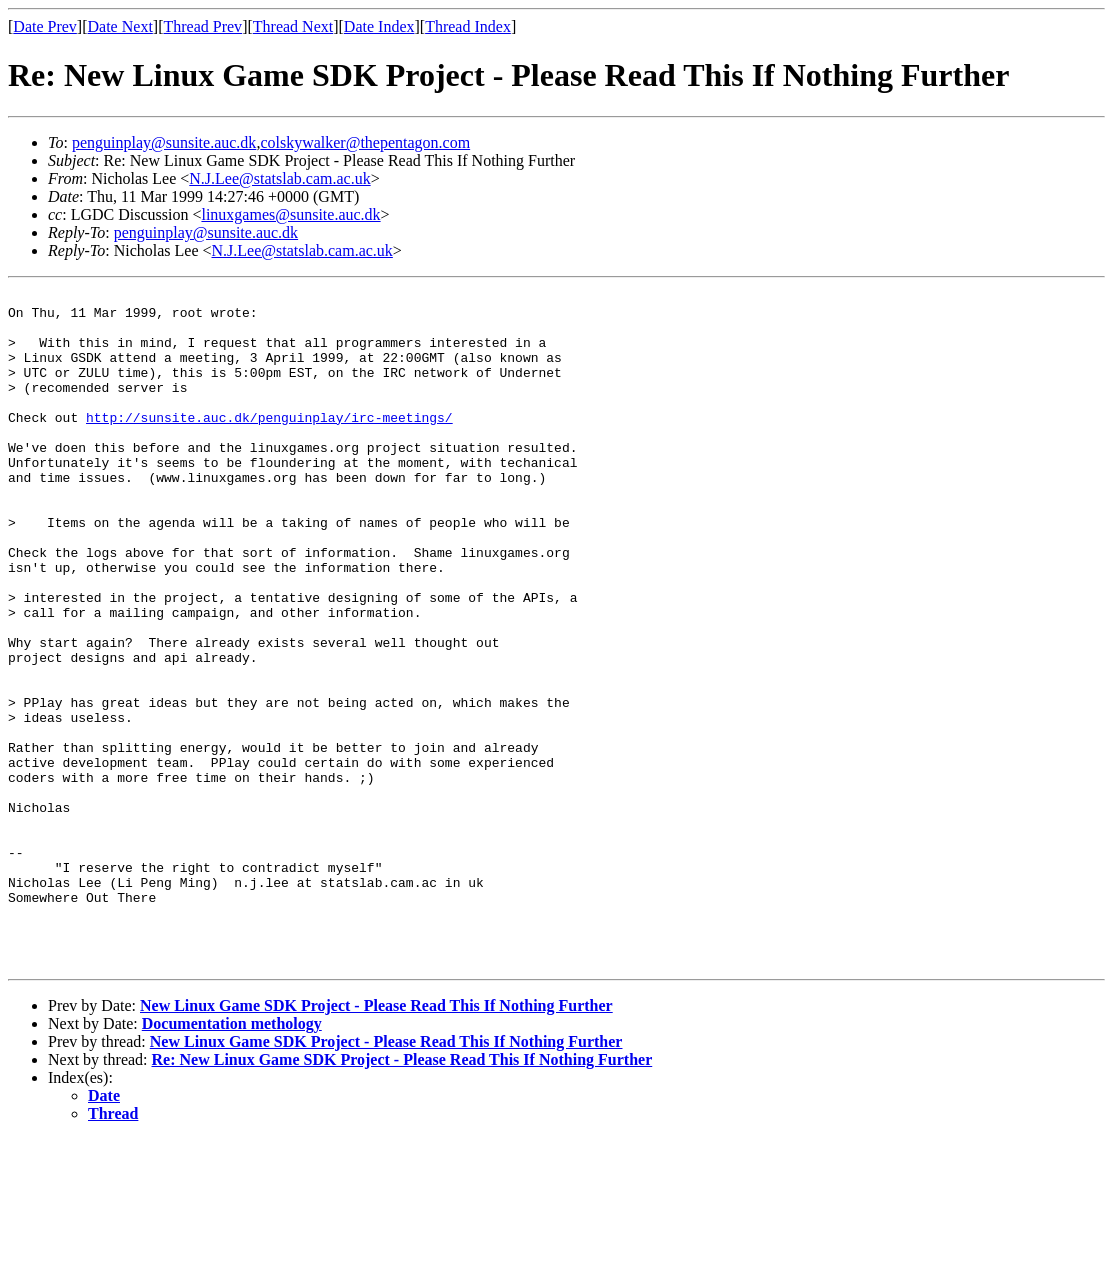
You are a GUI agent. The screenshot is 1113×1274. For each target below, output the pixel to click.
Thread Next (293, 26)
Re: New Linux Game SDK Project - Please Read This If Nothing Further (402, 1194)
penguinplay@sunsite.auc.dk (164, 142)
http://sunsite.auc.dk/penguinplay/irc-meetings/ (269, 444)
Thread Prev (202, 26)
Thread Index (468, 26)
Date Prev (45, 26)
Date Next (120, 26)
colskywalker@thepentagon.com (365, 142)
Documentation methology (232, 1158)
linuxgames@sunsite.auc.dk (290, 214)
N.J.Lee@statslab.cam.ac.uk (279, 178)
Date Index (379, 26)
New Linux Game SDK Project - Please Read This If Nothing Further (376, 1140)
